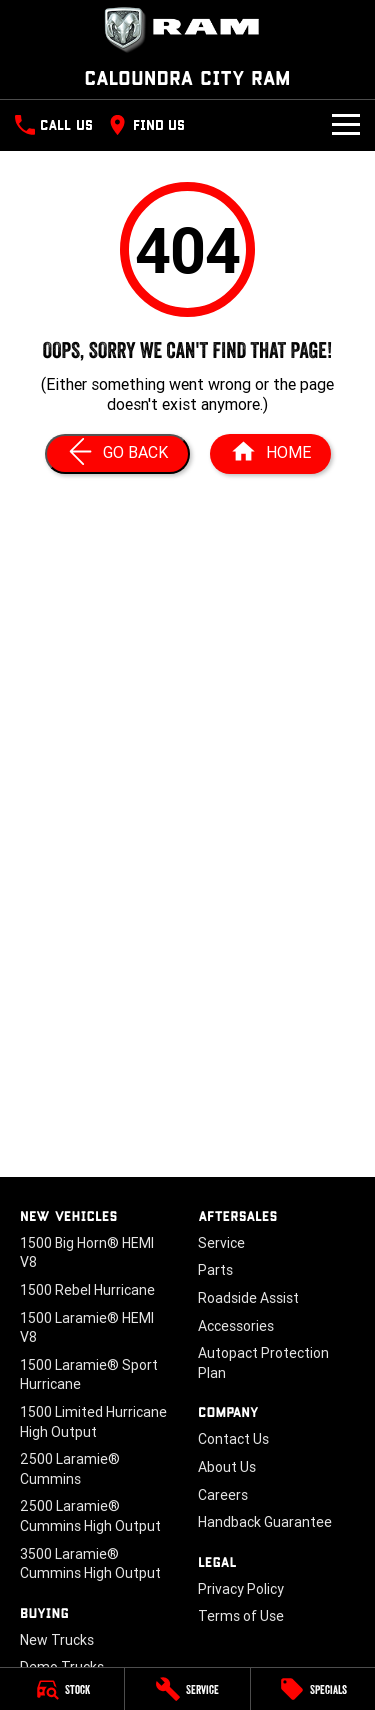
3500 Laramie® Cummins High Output (90, 1564)
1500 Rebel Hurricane (87, 1290)
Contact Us (233, 1439)
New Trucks (57, 1640)
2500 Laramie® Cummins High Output (90, 1516)
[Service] (187, 1689)
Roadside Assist (248, 1298)
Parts (215, 1270)
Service (221, 1243)
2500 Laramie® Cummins (70, 1469)
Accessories (236, 1326)
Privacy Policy (241, 1589)
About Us (227, 1467)
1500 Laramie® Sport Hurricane (89, 1375)
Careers (223, 1495)
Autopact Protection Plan (263, 1363)
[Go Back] (117, 454)
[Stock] (62, 1689)
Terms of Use (241, 1616)
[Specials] (313, 1689)
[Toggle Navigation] (346, 125)
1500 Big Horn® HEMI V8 (87, 1253)
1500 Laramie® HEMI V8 (87, 1328)
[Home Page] (270, 454)
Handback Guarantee (265, 1522)
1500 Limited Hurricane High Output (93, 1422)
